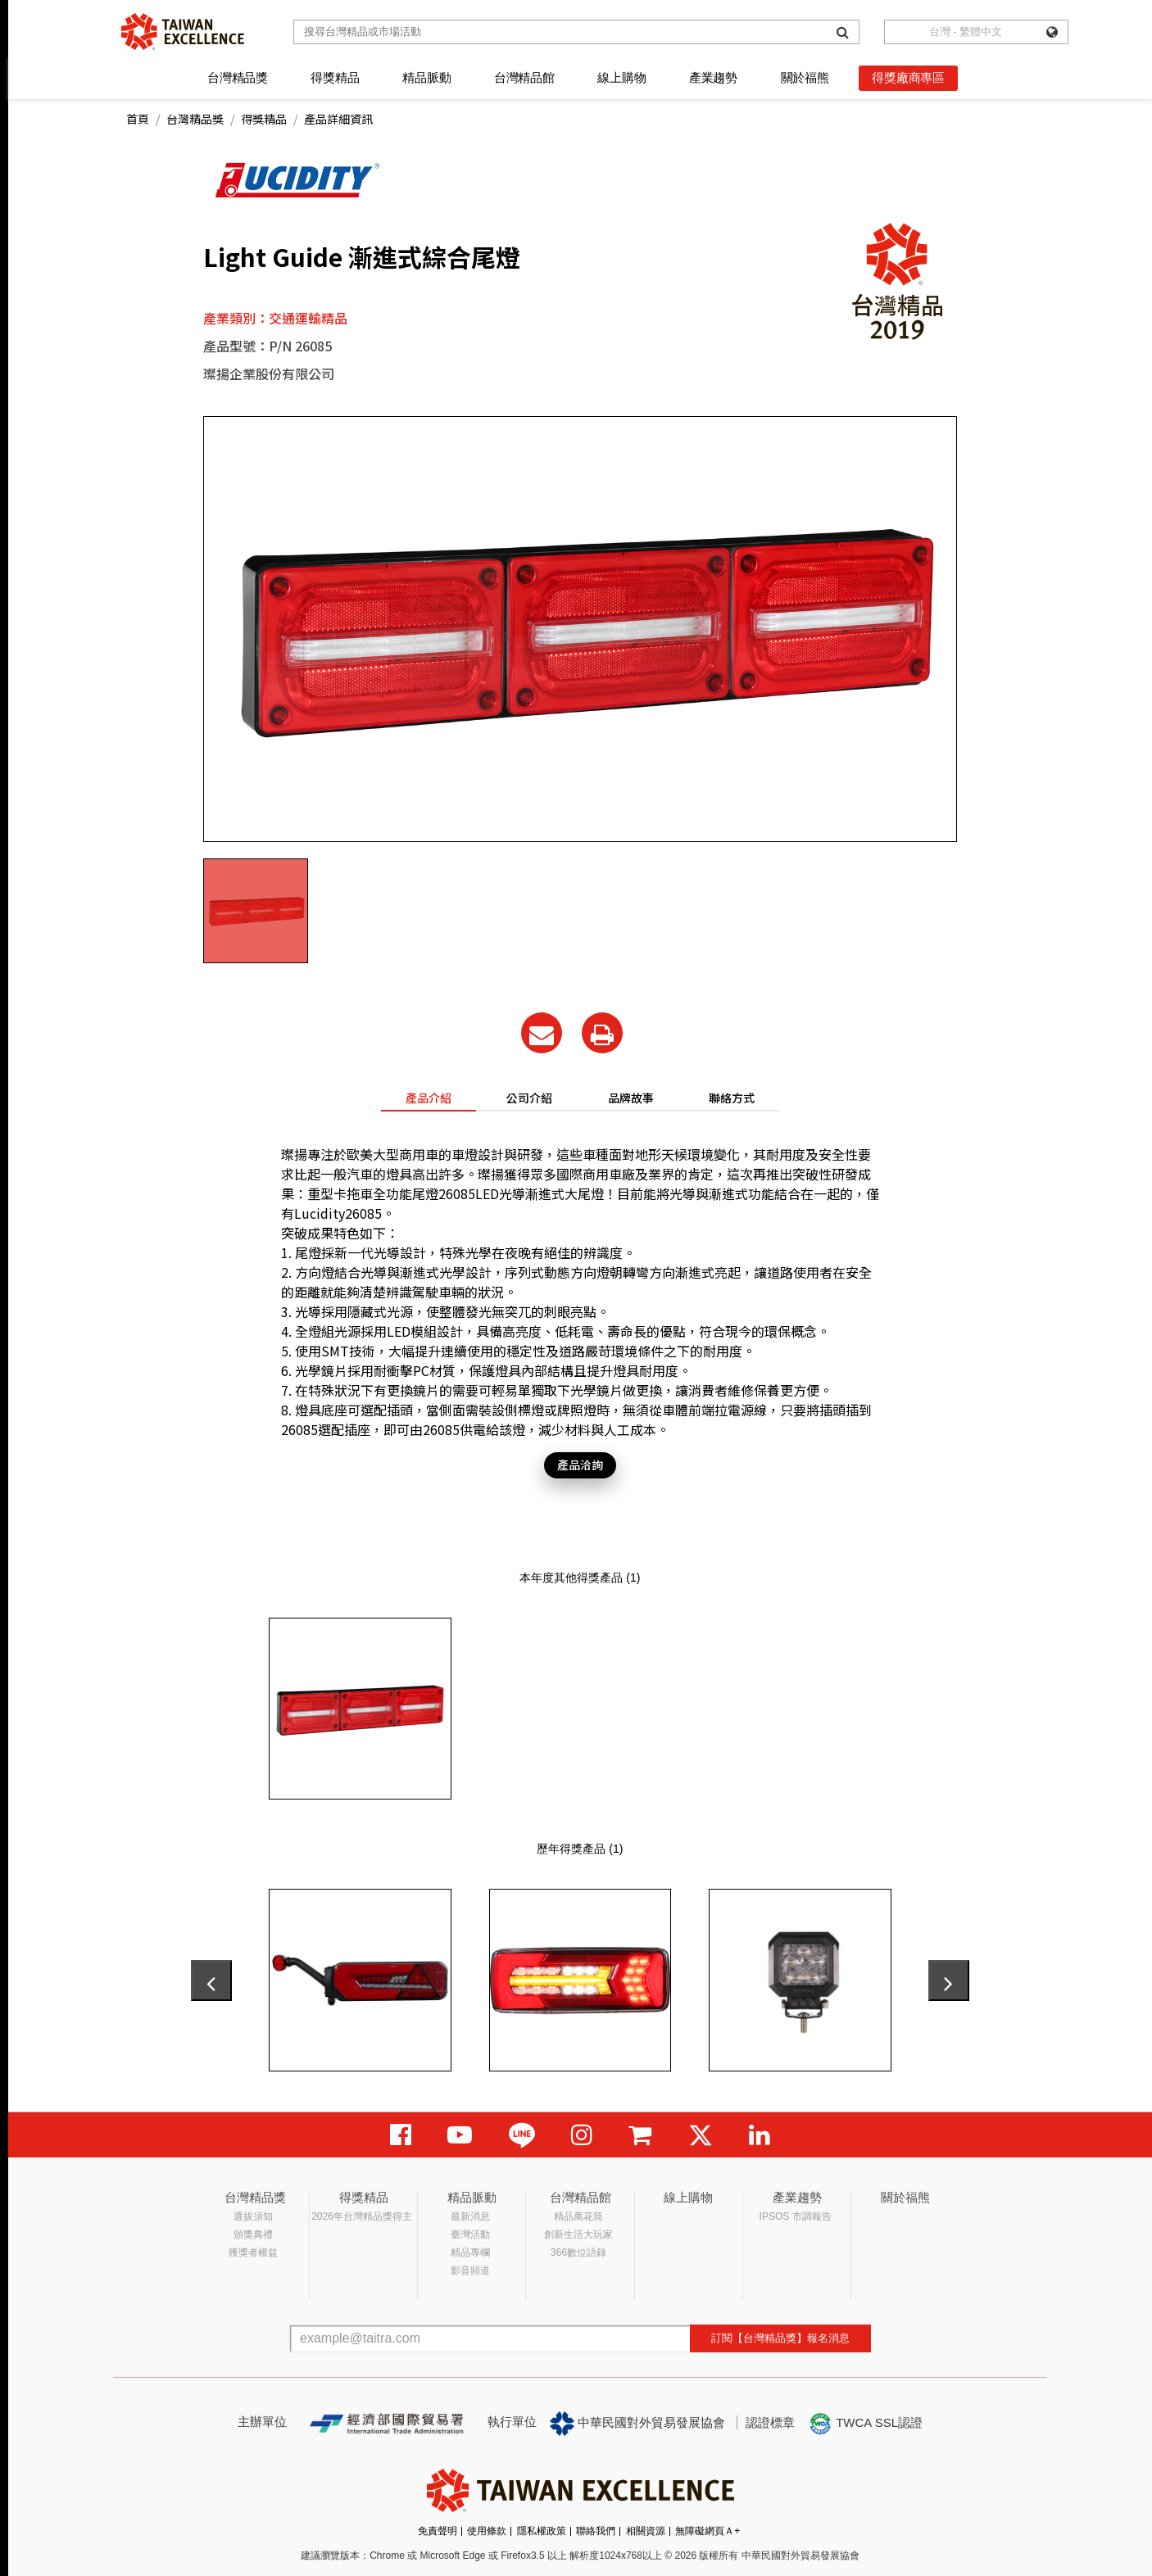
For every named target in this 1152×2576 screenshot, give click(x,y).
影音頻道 (470, 2270)
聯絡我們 (595, 2531)
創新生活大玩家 (578, 2234)
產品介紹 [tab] (428, 1097)
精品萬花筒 (578, 2216)
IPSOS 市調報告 (796, 2216)
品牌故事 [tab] (631, 1097)
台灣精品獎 (237, 77)
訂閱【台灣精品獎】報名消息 (780, 2338)
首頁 (137, 119)
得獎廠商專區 (908, 77)
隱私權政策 (541, 2531)
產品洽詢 (580, 1464)
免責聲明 (437, 2531)
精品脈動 (426, 77)
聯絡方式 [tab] (732, 1097)
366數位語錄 (578, 2252)
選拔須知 (253, 2216)
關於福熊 (805, 77)
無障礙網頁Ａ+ (707, 2531)
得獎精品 (335, 77)
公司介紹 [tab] (529, 1097)
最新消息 (470, 2216)
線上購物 (621, 77)
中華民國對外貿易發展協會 (637, 2423)
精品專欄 (470, 2252)
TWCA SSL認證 (865, 2423)
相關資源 (645, 2531)
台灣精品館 (524, 77)
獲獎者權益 (253, 2252)
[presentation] (211, 1980)
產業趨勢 (713, 77)
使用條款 (486, 2531)
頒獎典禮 (253, 2234)
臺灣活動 (470, 2234)
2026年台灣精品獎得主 (361, 2216)
